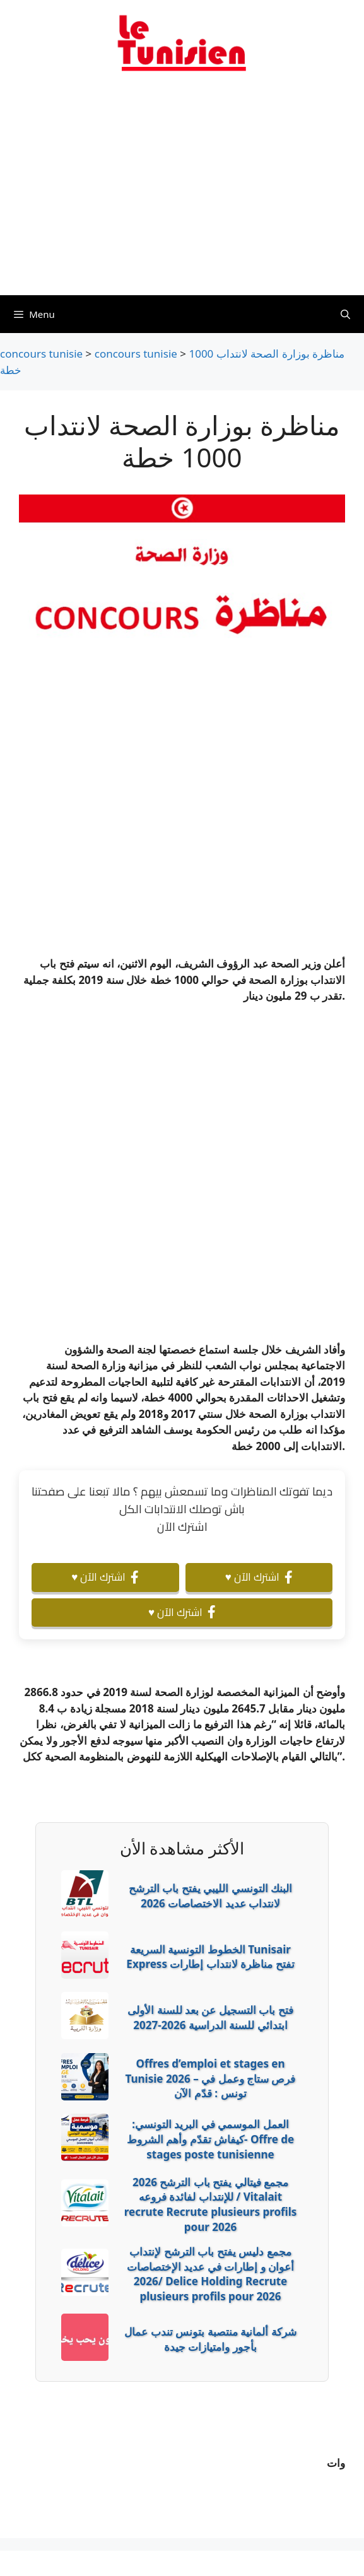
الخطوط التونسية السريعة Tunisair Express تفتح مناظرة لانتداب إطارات (210, 1957)
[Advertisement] (182, 191)
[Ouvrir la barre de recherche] (345, 314)
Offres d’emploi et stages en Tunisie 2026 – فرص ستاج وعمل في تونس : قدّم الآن (211, 2078)
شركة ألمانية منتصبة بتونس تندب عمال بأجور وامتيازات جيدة (210, 2339)
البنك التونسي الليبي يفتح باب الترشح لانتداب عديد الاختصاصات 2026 (210, 1896)
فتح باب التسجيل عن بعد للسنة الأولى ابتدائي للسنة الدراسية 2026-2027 (210, 2017)
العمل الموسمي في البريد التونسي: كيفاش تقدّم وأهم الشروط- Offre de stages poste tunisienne (210, 2139)
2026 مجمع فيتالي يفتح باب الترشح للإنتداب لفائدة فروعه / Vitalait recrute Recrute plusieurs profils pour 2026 (210, 2204)
